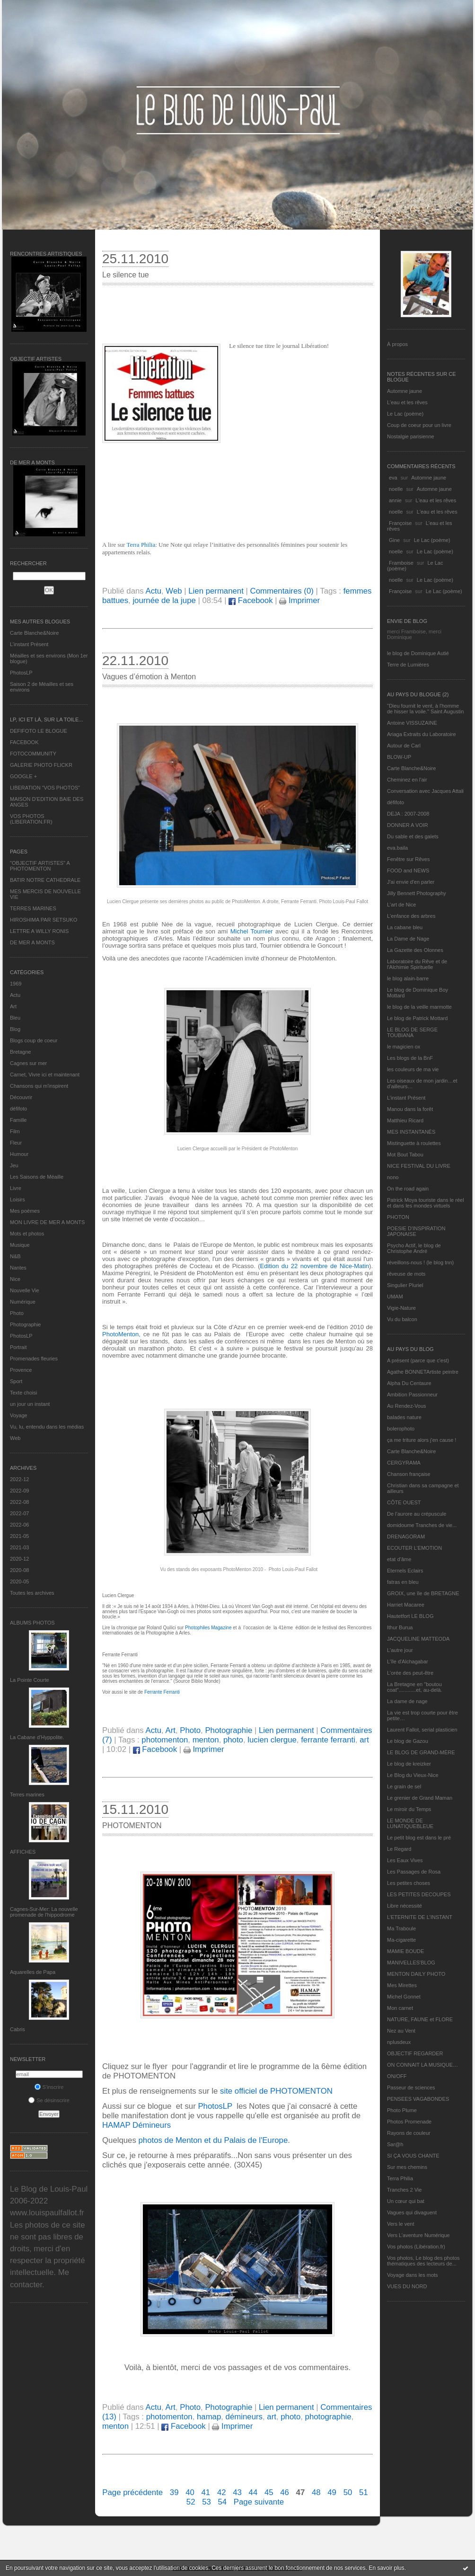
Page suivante (259, 2501)
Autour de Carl (404, 745)
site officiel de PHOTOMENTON (276, 2091)
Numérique (22, 1302)
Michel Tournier (252, 931)
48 (316, 2492)
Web (15, 1438)
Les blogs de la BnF (410, 1058)
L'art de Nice (401, 904)
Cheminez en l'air (407, 779)
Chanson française (409, 1474)
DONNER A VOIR (407, 825)
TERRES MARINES (33, 908)
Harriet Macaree (405, 1605)
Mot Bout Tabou (405, 1154)
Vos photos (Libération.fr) (416, 2246)
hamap (209, 2416)
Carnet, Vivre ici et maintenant (44, 1074)
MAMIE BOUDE (405, 1951)
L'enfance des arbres (411, 916)
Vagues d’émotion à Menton (149, 677)
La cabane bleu (404, 927)
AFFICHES (22, 1852)
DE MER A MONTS (32, 942)
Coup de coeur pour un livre (419, 425)
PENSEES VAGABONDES (418, 2099)
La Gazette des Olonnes (415, 950)
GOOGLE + (23, 776)
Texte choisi (23, 1392)
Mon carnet (400, 2008)
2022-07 (19, 1513)
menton (206, 1739)
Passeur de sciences (411, 2087)
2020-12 (19, 1559)
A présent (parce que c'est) (418, 1360)
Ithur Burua (400, 1627)
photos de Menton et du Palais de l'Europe (212, 2140)
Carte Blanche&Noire (34, 633)
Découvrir (21, 1097)
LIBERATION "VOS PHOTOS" (45, 788)
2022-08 (19, 1502)
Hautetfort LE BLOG (410, 1616)
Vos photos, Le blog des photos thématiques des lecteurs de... (423, 2260)
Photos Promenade (409, 2121)
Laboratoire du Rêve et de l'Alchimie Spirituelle (417, 964)
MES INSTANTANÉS (411, 1132)
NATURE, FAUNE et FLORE (420, 2019)
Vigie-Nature (401, 1308)
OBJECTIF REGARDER (415, 2053)
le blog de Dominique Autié (418, 653)
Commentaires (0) (282, 590)
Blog (15, 1029)
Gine (394, 540)
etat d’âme (399, 1559)
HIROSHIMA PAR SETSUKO (43, 920)
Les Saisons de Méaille (36, 1177)
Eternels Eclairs (405, 1570)
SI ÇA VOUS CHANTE (413, 2156)
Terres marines (27, 1794)
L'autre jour (400, 1650)
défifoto (18, 1108)
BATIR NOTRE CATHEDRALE (45, 880)
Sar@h (395, 2144)
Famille (18, 1120)
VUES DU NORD (407, 2286)
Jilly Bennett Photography (416, 893)
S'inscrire (49, 2087)
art (364, 1739)
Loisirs (17, 1199)
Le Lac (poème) (405, 414)
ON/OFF (397, 2076)
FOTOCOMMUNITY (33, 753)
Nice (15, 1279)
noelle (396, 489)
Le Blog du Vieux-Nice (413, 1775)
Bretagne (20, 1052)
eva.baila (397, 848)
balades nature (404, 1417)
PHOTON (398, 1217)
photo (233, 1739)
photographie (328, 2416)
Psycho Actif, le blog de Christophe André (414, 1248)
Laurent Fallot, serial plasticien (422, 1729)
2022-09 (19, 1490)
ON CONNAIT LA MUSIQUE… (422, 2065)
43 (237, 2492)
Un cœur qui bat (405, 2201)
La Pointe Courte (29, 1680)
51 (363, 2492)
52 (190, 2501)
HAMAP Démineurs (136, 2125)
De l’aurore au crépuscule (416, 1514)
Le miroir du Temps (409, 1809)
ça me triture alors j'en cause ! (421, 1440)
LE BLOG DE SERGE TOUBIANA (412, 1032)
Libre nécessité (404, 1906)
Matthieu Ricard (405, 1120)
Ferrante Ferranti (162, 1692)
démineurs (244, 2416)
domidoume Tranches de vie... (422, 1525)
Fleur (16, 1143)
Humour (19, 1154)
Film (15, 1131)
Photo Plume (402, 2110)
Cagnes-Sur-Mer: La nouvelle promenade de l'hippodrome (44, 1912)
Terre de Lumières (408, 664)
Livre (15, 1188)
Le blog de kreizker (409, 1764)
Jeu (14, 1165)
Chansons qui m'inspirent (39, 1086)
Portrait (18, 1347)
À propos (397, 344)
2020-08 (19, 1570)
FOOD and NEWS (408, 870)
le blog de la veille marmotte (419, 1007)
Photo (17, 1313)
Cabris (17, 2029)
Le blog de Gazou (407, 1741)
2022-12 (19, 1479)
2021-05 (19, 1536)
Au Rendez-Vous (406, 1406)
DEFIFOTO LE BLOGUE (38, 731)
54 (222, 2501)
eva (393, 477)
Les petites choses (408, 1883)
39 (174, 2492)
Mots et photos (27, 1233)
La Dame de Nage (408, 939)
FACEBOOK (24, 742)
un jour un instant (30, 1404)
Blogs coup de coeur (33, 1040)
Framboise (401, 563)
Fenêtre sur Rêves (408, 859)
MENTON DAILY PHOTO (416, 1974)
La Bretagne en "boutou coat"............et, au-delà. (414, 1687)
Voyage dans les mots (412, 2275)
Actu (15, 995)
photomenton (164, 1739)
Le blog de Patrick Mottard (417, 1018)
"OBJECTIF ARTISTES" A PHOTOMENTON (40, 865)
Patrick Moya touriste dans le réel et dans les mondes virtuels (425, 1202)
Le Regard (399, 1849)
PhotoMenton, (121, 1334)
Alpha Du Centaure (409, 1383)
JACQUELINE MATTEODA (418, 1639)
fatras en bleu (403, 1582)
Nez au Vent (401, 2031)
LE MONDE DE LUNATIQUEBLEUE (410, 1823)
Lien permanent (216, 590)
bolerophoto (400, 1428)
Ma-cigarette (401, 1940)
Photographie (25, 1324)
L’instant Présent (29, 644)
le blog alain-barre (408, 978)
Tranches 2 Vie (404, 2190)
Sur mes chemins (407, 2167)
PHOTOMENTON (132, 1825)
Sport (16, 1381)
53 (206, 2501)
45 (268, 2492)
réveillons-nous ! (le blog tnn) (420, 1262)
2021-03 (19, 1547)
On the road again (408, 1188)
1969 (15, 983)
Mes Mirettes (402, 1985)
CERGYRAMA (404, 1463)
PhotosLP (21, 672)
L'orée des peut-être (410, 1673)
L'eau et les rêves (407, 402)
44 (253, 2492)
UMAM (395, 1296)
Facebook (251, 600)
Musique (20, 1245)
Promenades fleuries (34, 1358)
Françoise (400, 523)
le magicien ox (403, 1046)
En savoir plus (386, 2568)
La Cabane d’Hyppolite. (37, 1737)
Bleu (15, 1018)
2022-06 (19, 1525)
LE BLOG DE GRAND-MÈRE (421, 1752)
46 (284, 2492)
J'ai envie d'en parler (410, 882)
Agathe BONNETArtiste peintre (422, 1372)
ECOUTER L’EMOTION (414, 1548)
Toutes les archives (32, 1593)
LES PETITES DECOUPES (418, 1894)
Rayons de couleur (409, 2133)
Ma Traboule (401, 1928)
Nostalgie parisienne (410, 436)
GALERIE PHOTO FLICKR (41, 765)
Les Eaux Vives (405, 1860)
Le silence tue (125, 275)
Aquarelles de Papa (32, 1972)
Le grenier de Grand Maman (419, 1798)
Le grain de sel (404, 1786)
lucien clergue (272, 1739)
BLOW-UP (399, 757)
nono (392, 1177)
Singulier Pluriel (405, 1285)
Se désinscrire (49, 2100)
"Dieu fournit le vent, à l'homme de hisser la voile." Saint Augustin (425, 708)
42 (221, 2492)
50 (347, 2492)
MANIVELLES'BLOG (411, 1962)
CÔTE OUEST (404, 1502)
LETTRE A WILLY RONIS (39, 931)
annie (395, 500)
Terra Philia (400, 2178)
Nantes (18, 1267)
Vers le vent (400, 2224)
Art (13, 1006)
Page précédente (132, 2492)
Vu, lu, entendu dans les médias (47, 1427)
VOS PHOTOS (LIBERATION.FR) (31, 819)
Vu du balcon (402, 1319)
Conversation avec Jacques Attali (425, 791)
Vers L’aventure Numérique (418, 2235)
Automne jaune (404, 391)
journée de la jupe (163, 600)
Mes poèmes (25, 1211)
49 (331, 2492)
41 (206, 2492)
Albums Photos (32, 1623)
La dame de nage (407, 1701)
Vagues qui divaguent (412, 2212)
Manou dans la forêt (410, 1109)
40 (189, 2492)
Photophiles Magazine (208, 1627)
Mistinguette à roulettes (414, 1143)
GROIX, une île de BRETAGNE (423, 1593)
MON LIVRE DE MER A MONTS (47, 1222)
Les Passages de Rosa (413, 1871)
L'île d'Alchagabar (407, 1661)
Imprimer (299, 600)
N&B (15, 1256)
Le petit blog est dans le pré (419, 1837)
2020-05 (19, 1581)
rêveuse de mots (406, 1274)
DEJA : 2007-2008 (408, 814)
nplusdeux (399, 2042)
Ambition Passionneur (412, 1394)
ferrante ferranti (328, 1739)
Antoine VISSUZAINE (412, 723)
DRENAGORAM (406, 1536)
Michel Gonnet (404, 1996)
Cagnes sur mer (28, 1063)
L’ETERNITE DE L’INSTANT (419, 1917)
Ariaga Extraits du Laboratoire (421, 734)
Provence (21, 1370)
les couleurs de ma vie (413, 1069)
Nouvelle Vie (24, 1290)
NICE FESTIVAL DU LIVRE (418, 1166)
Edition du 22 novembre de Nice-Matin (314, 1266)
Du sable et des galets (413, 836)
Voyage (18, 1415)
